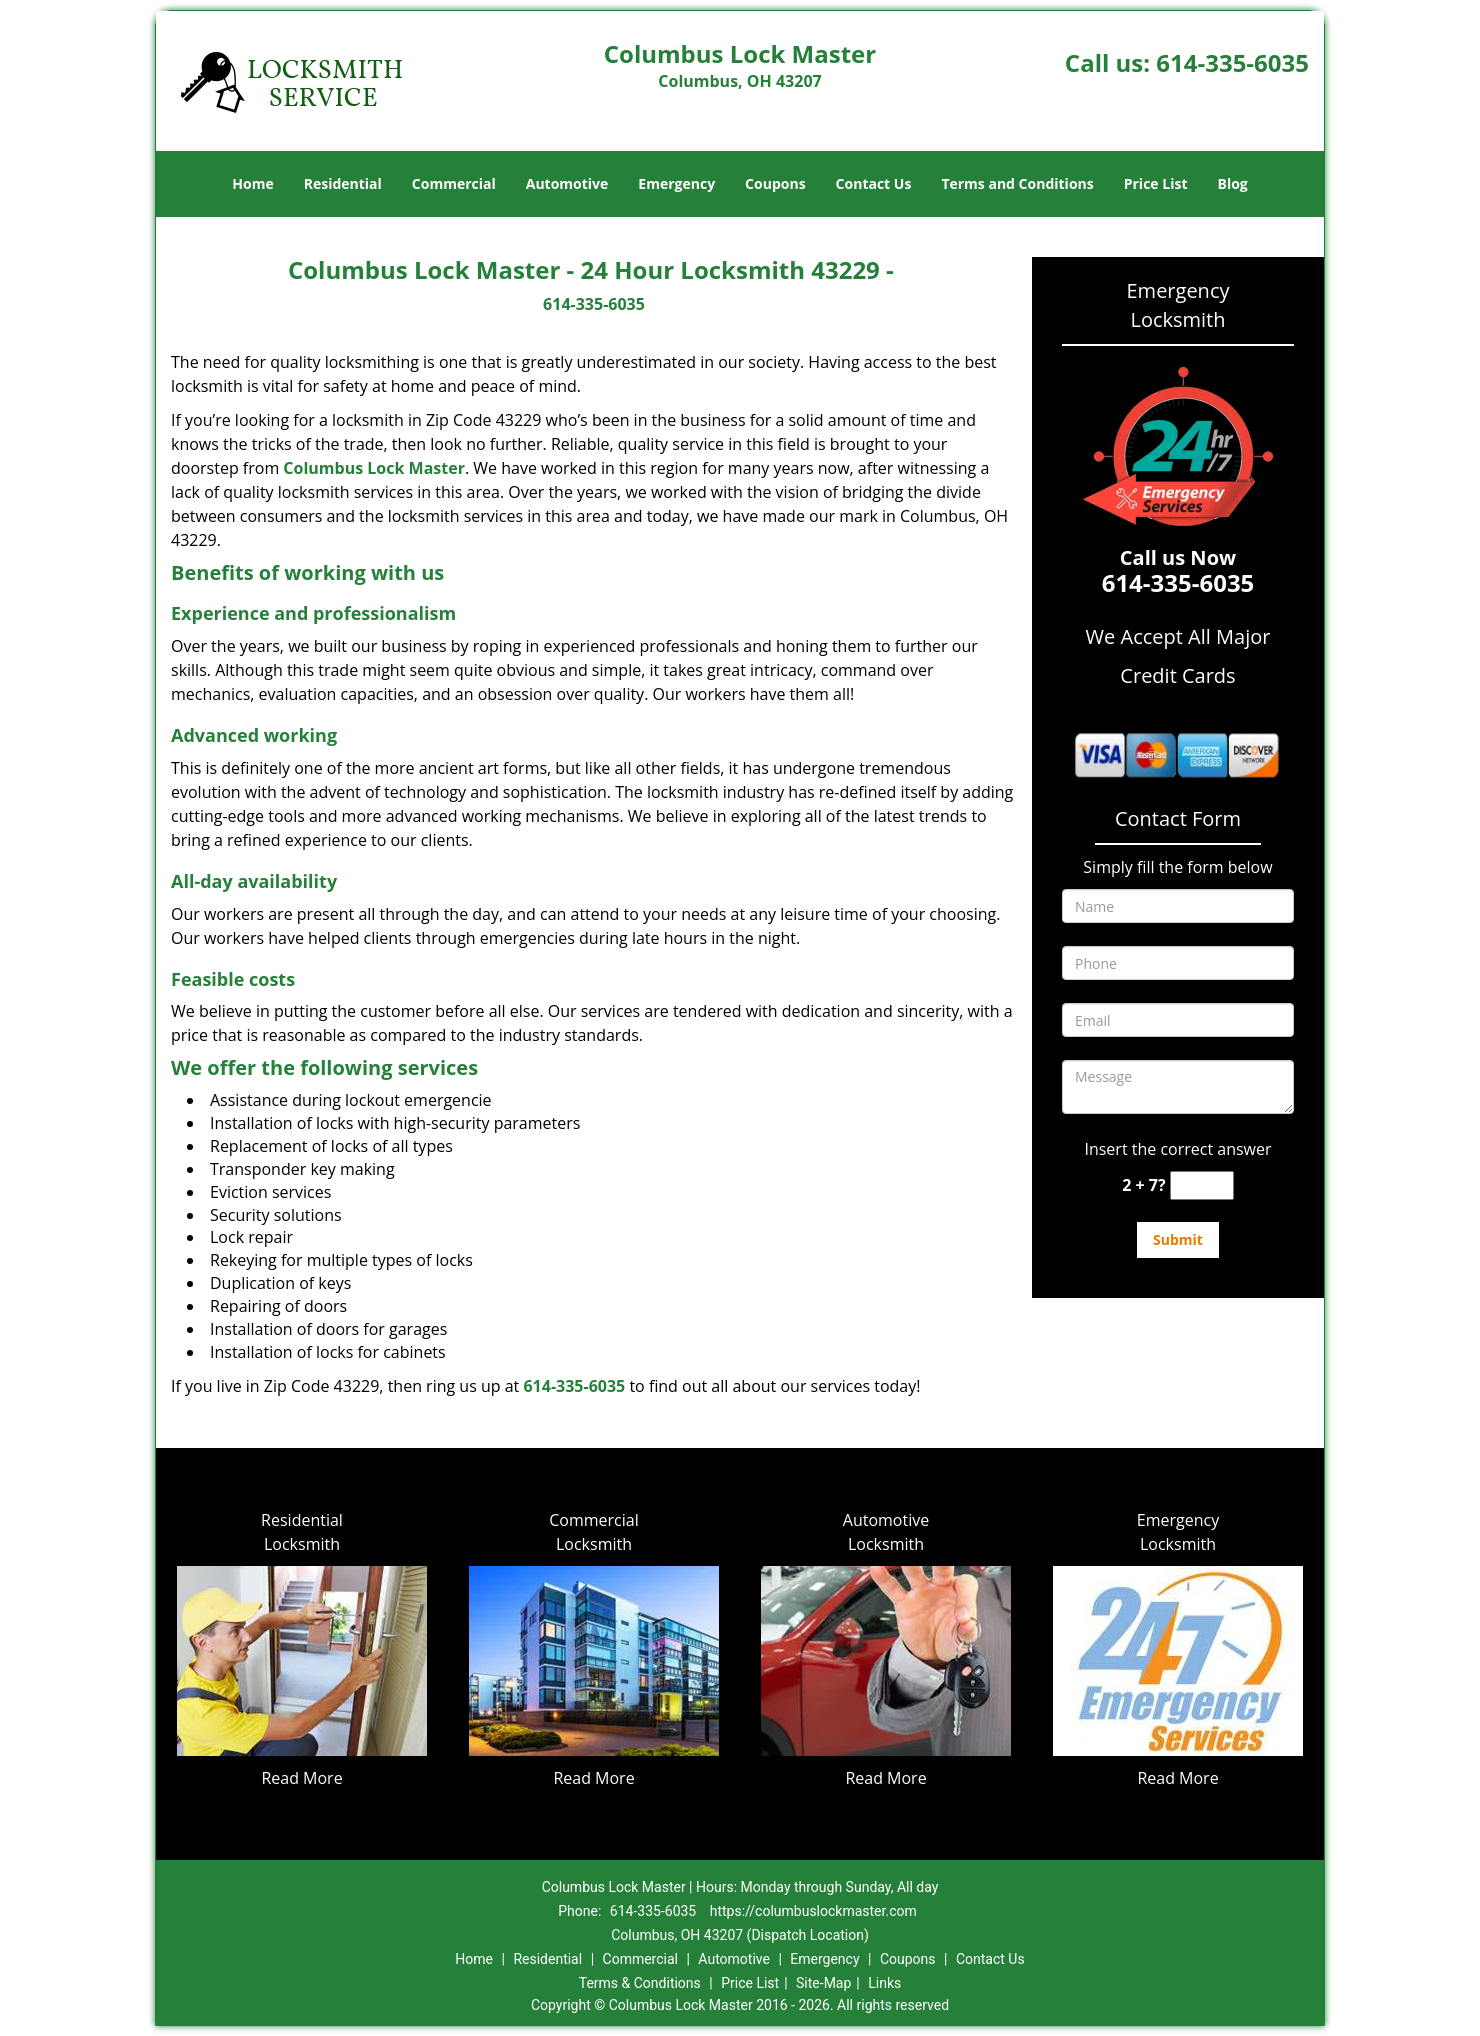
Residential (343, 183)
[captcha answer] (1202, 1185)
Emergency (676, 183)
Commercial (454, 183)
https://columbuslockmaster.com (813, 1911)
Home (252, 183)
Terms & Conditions (640, 1983)
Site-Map (823, 1983)
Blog (1232, 183)
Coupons (775, 183)
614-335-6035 (1232, 62)
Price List (1156, 183)
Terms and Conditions (1017, 183)
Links (884, 1983)
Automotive (567, 183)
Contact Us (874, 183)
